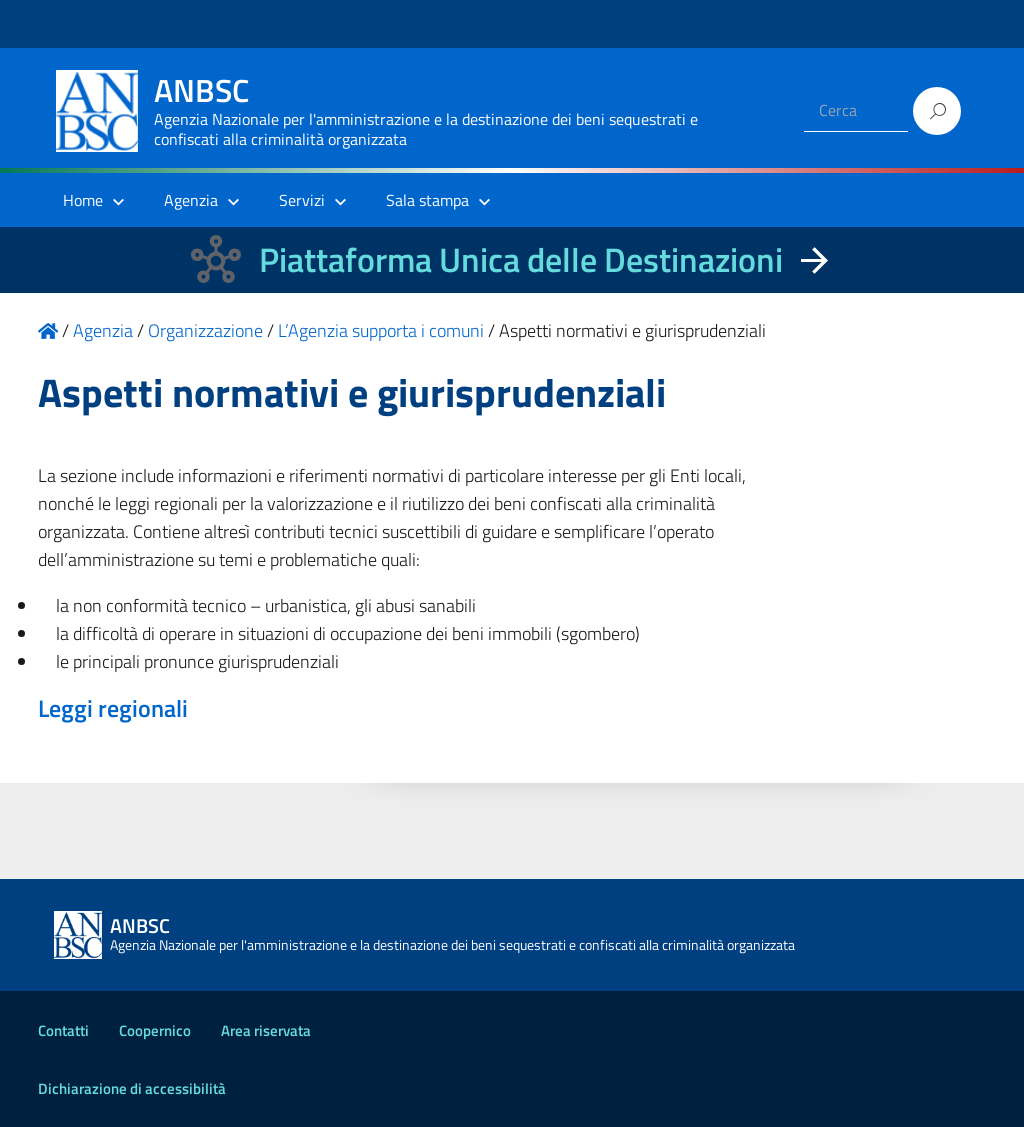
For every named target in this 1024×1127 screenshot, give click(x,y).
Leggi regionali (113, 708)
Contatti (63, 1030)
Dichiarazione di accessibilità (132, 1088)
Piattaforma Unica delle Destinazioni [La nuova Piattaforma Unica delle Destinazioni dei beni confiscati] (521, 259)
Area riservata (266, 1030)
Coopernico (155, 1030)
